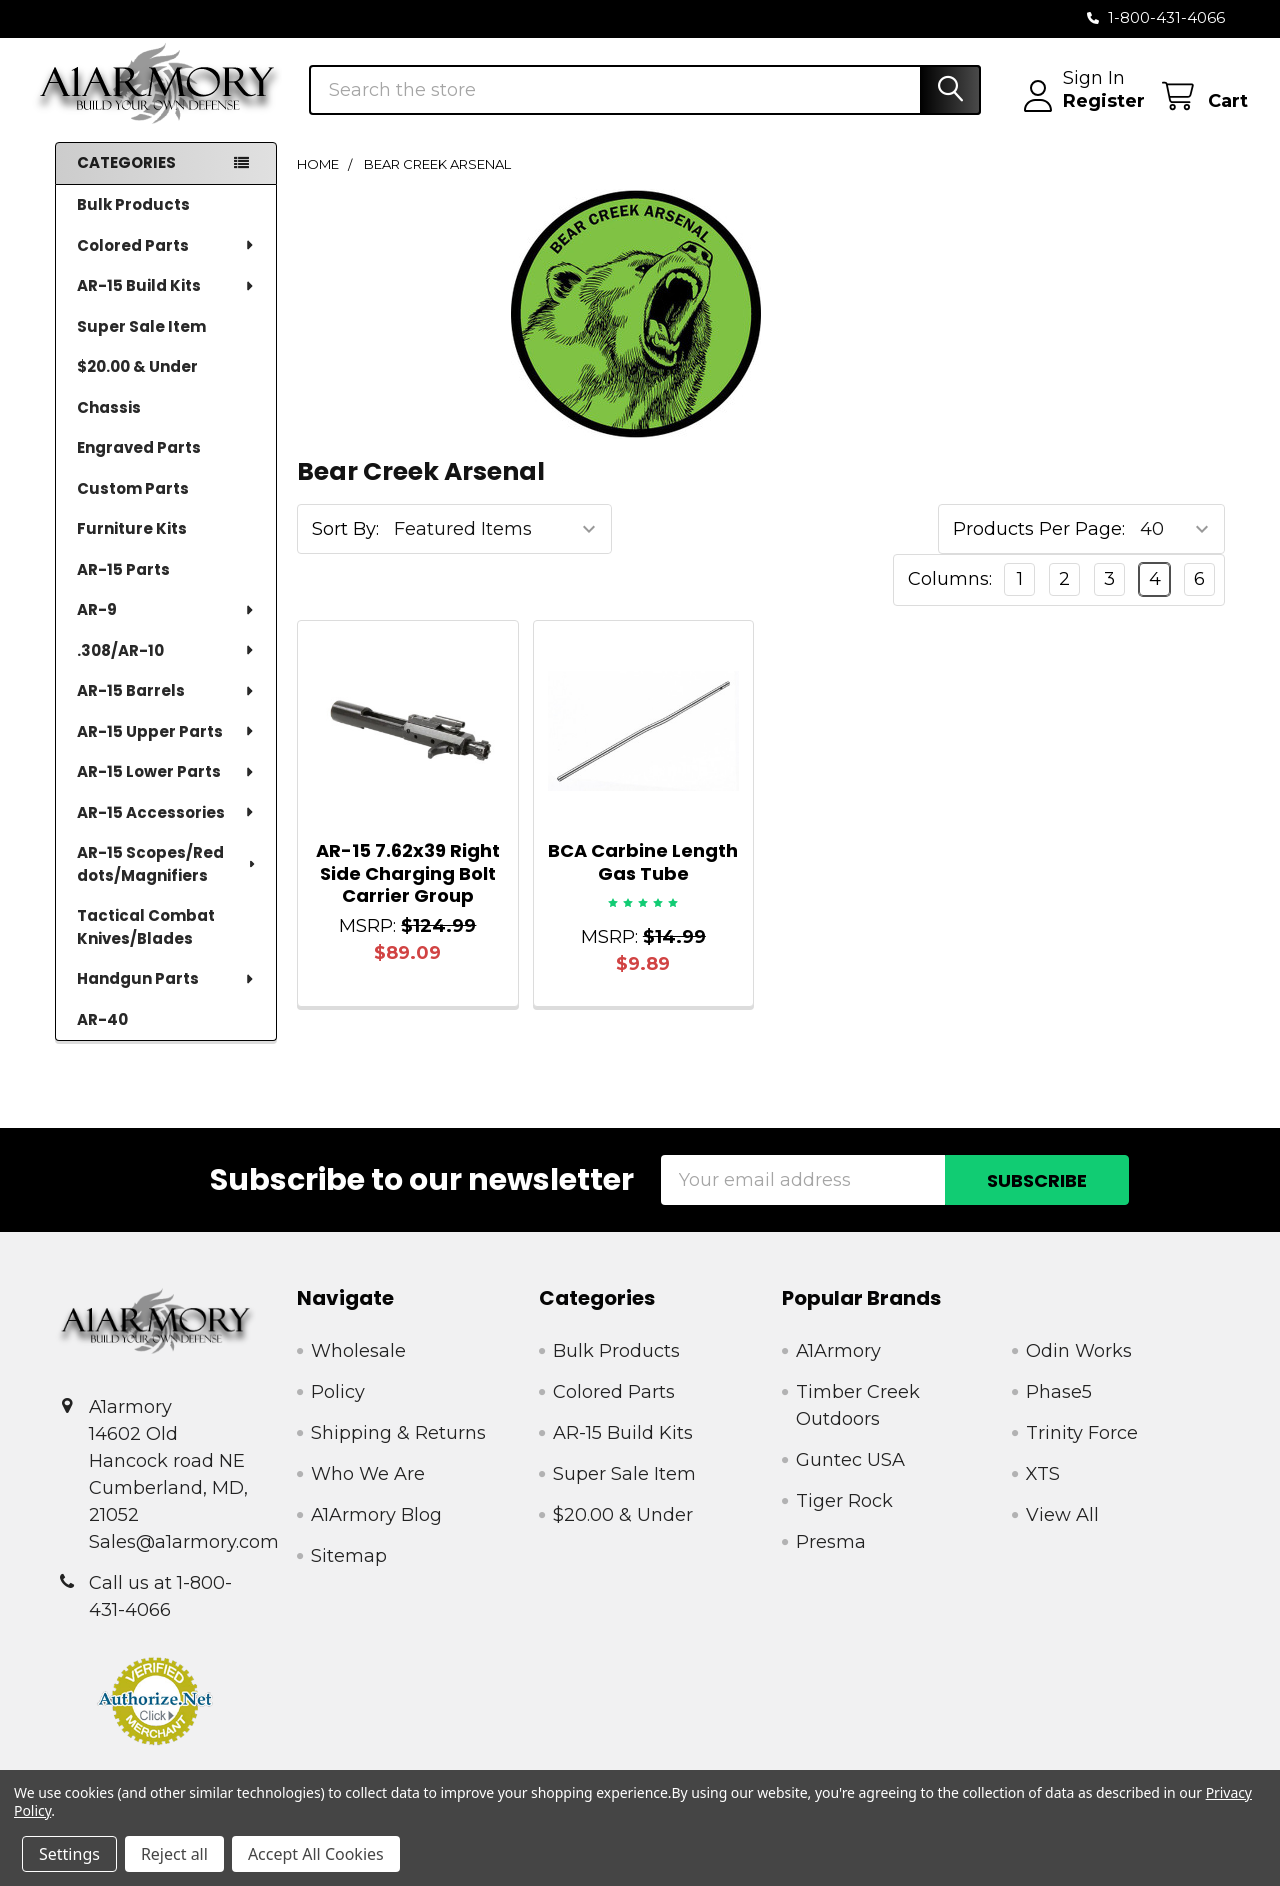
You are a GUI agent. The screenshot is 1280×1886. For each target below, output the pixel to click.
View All (1062, 1533)
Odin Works (1079, 1369)
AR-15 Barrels (166, 707)
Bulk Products (133, 221)
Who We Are (368, 1492)
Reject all (174, 1854)
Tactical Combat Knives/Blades (146, 944)
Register (1081, 113)
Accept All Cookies (316, 1854)
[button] (156, 1719)
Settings (69, 1854)
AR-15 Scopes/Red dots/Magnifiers (167, 881)
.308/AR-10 (166, 667)
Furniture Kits (132, 545)
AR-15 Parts (123, 586)
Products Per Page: (1039, 547)
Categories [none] (126, 180)
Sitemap (349, 1574)
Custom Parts (133, 505)
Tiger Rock (844, 1519)
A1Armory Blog (376, 1533)
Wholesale (358, 1369)
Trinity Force (1082, 1451)
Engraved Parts (139, 464)
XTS (1043, 1492)
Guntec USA (850, 1478)
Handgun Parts (166, 995)
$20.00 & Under (137, 383)
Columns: (950, 597)
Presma (831, 1560)
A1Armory (838, 1369)
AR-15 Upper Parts (166, 748)
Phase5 (1059, 1410)
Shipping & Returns (398, 1451)
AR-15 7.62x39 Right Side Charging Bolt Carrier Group (408, 891)
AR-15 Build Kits (166, 302)
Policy (338, 1410)
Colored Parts (166, 262)
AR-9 (166, 626)
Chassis (109, 424)
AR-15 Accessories (166, 829)
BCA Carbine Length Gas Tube (643, 880)
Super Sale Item (141, 343)
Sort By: (345, 547)
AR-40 (102, 1036)
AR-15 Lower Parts (166, 788)
